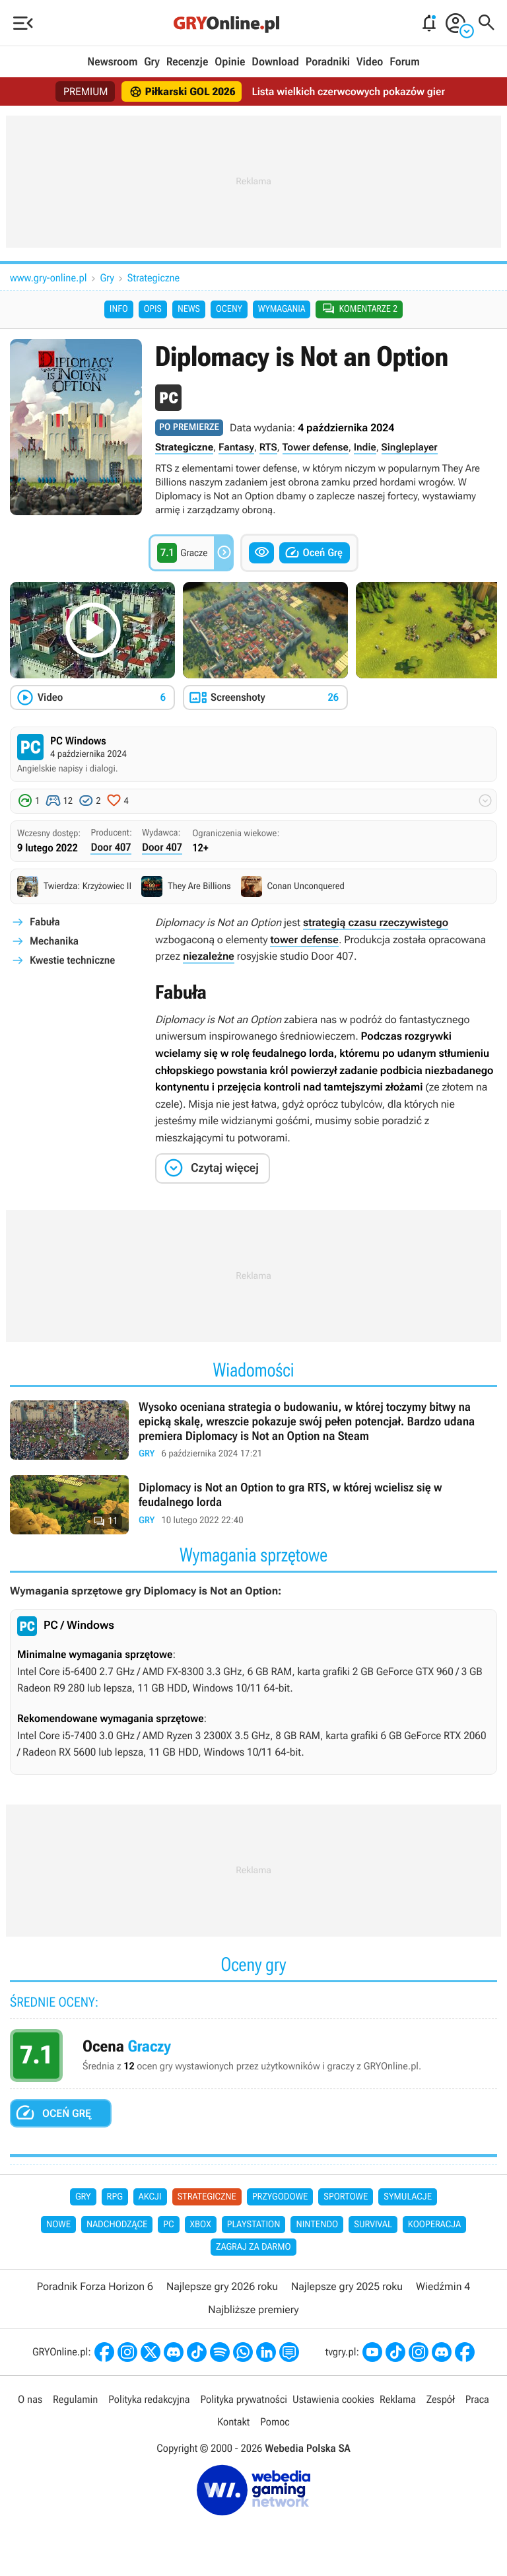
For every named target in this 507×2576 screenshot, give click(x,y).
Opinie (230, 62)
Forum (404, 62)
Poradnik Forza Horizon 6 (95, 2286)
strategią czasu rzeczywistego (375, 922)
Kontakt (233, 2421)
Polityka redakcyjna (148, 2399)
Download (275, 62)
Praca (477, 2399)
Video (369, 62)
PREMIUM (85, 91)
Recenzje (187, 62)
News (189, 309)
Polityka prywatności (243, 2399)
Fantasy (236, 447)
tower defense (304, 939)
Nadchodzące (116, 2224)
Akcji (150, 2197)
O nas (30, 2399)
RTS (268, 447)
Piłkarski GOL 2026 (182, 92)
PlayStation (254, 2224)
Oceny (229, 309)
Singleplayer (410, 447)
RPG (115, 2197)
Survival (373, 2224)
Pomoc (274, 2421)
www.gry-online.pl (48, 277)
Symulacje (408, 2197)
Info (119, 309)
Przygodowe (280, 2197)
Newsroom (112, 62)
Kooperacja (434, 2224)
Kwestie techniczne (72, 960)
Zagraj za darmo (253, 2247)
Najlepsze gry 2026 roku (222, 2286)
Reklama (398, 2399)
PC (168, 2224)
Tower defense (316, 447)
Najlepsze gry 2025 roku (347, 2286)
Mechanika (54, 941)
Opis (153, 309)
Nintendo (317, 2224)
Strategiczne (153, 277)
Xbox (200, 2224)
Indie (365, 447)
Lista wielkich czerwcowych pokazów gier (348, 91)
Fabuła (45, 921)
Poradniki (328, 62)
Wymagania (282, 309)
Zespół (440, 2399)
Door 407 (110, 847)
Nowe (58, 2224)
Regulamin (75, 2399)
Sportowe (345, 2197)
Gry (152, 62)
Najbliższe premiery (253, 2309)
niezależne (208, 956)
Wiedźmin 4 (443, 2286)
